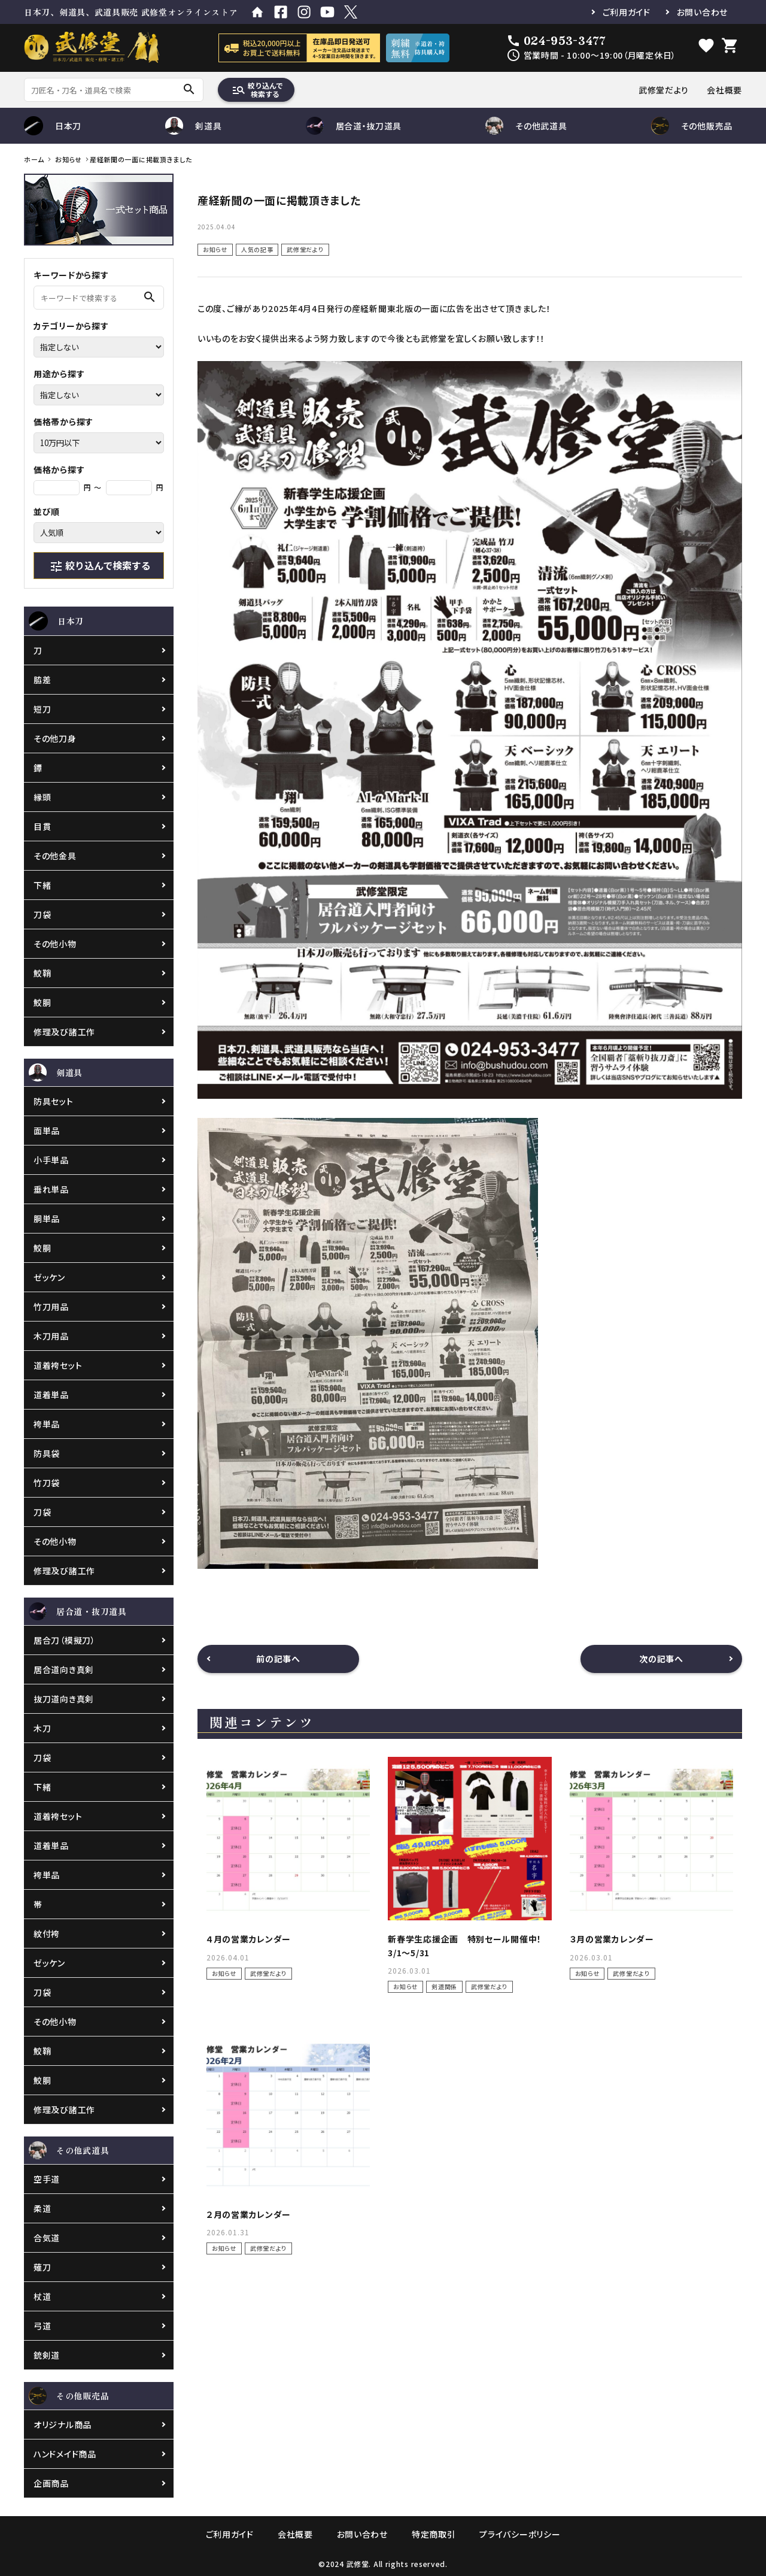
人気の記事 (257, 249)
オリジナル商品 (63, 2424)
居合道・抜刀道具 (354, 126)
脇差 (42, 680)
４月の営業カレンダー (248, 1939)
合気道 (47, 2238)
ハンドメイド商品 (65, 2454)
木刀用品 (51, 1336)
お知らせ (215, 249)
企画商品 (51, 2483)
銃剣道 (47, 2355)
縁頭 (42, 797)
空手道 (47, 2179)
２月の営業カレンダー (248, 2214)
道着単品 (51, 1395)
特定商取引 (434, 2534)
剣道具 (193, 126)
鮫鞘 (42, 973)
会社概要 (724, 90)
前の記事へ (278, 1659)
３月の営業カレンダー (612, 1939)
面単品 (47, 1131)
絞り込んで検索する (257, 89)
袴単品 (47, 1424)
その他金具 (55, 856)
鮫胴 (42, 1002)
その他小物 (55, 944)
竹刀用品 (51, 1307)
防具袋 (47, 1453)
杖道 (42, 2296)
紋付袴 (47, 1933)
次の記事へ (661, 1659)
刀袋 (42, 914)
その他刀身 (55, 738)
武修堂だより (664, 90)
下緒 (42, 885)
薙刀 (42, 2267)
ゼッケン (49, 1277)
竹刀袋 (47, 1483)
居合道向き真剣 (64, 1669)
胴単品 (47, 1219)
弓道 (42, 2326)
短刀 (42, 709)
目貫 (42, 826)
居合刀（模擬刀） (65, 1640)
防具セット (54, 1101)
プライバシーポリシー (519, 2534)
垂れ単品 (51, 1189)
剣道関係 (444, 1986)
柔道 (42, 2208)
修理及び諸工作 (64, 1032)
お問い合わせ (702, 12)
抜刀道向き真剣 (64, 1699)
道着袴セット (58, 1365)
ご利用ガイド (627, 12)
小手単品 (51, 1160)
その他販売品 (691, 126)
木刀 (42, 1728)
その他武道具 (526, 126)
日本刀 (52, 125)
